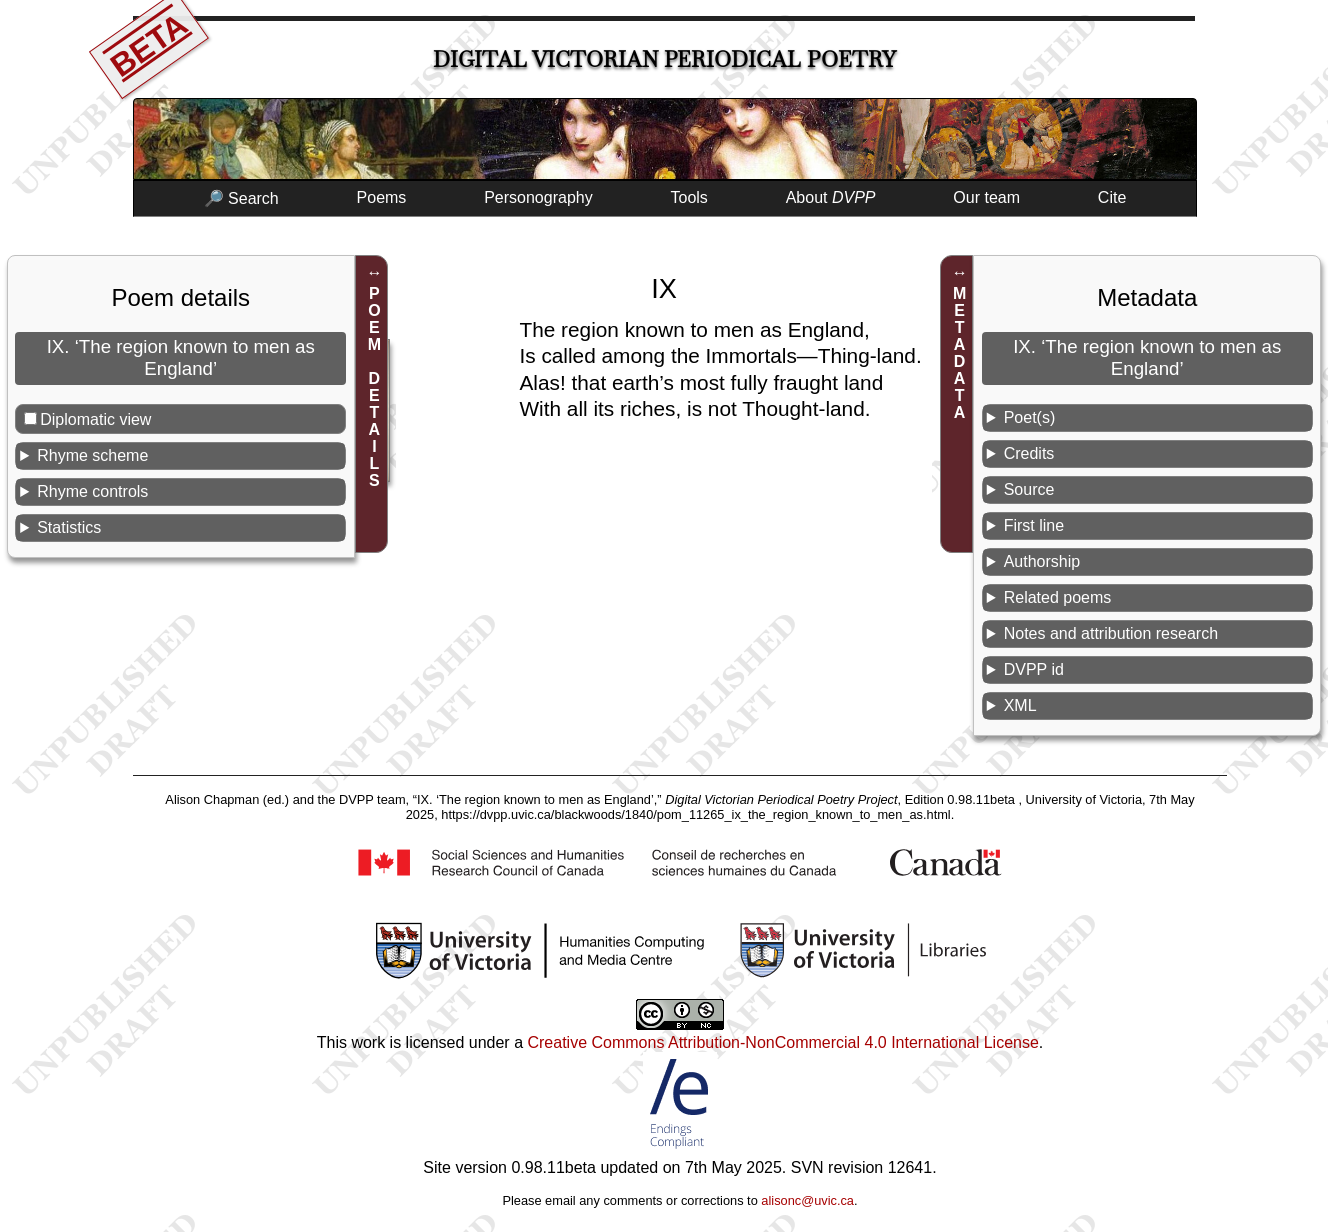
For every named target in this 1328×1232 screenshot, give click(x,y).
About (831, 197)
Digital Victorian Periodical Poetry (664, 59)
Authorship (1042, 561)
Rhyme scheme (92, 455)
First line (1034, 525)
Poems (382, 197)
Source (1029, 489)
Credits (1029, 453)
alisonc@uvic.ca (807, 1200)
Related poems (1058, 597)
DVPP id (1034, 669)
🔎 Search (241, 198)
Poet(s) (1030, 417)
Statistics (69, 527)
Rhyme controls (92, 491)
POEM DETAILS (374, 387)
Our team (986, 197)
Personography (538, 197)
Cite (1112, 197)
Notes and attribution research (1111, 633)
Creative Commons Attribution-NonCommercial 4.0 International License (782, 1042)
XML (1020, 705)
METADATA (959, 353)
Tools (689, 197)
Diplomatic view (95, 419)
